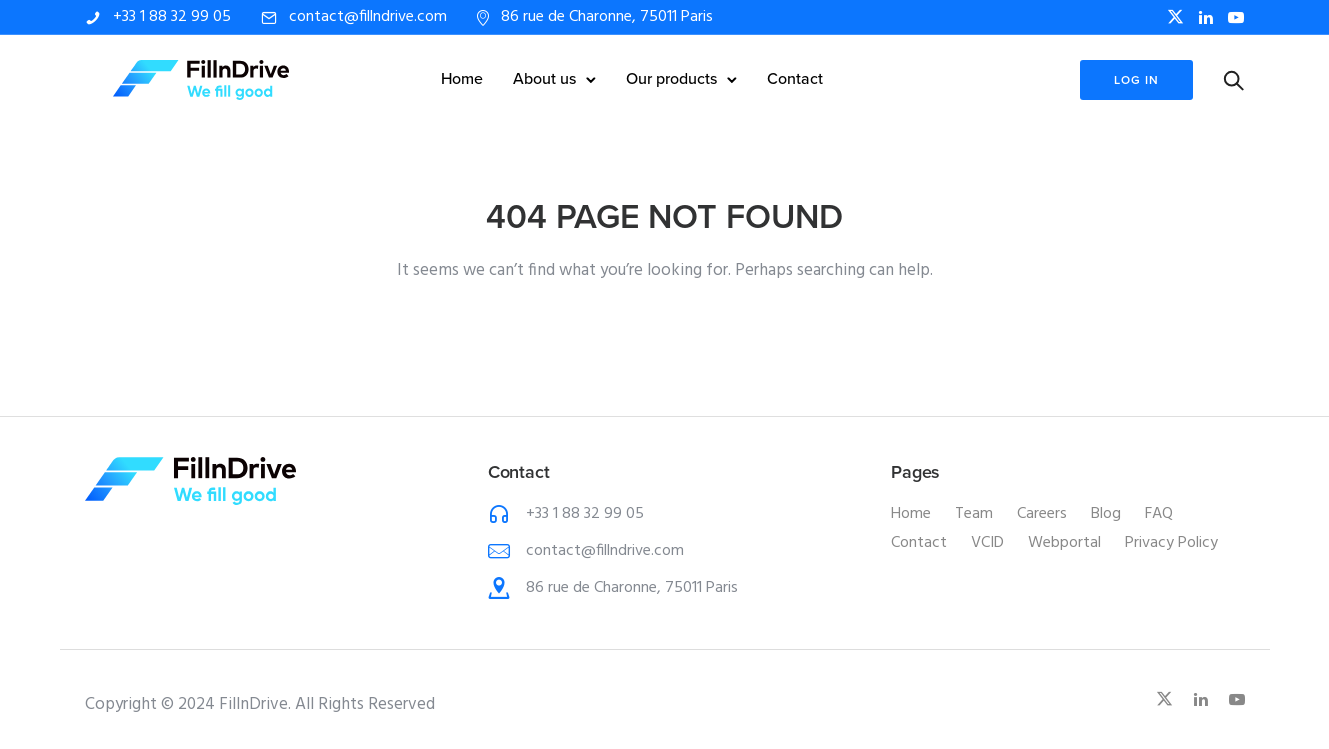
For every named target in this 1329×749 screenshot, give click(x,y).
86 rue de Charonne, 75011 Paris (607, 17)
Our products (671, 79)
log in (1136, 80)
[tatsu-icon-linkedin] (1206, 17)
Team (974, 514)
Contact (795, 79)
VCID (987, 543)
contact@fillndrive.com (368, 17)
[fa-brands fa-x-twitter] (1175, 17)
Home (462, 79)
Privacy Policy (1171, 543)
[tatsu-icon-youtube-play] (1236, 17)
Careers (1042, 514)
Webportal (1064, 543)
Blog (1106, 514)
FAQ (1159, 514)
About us (544, 79)
